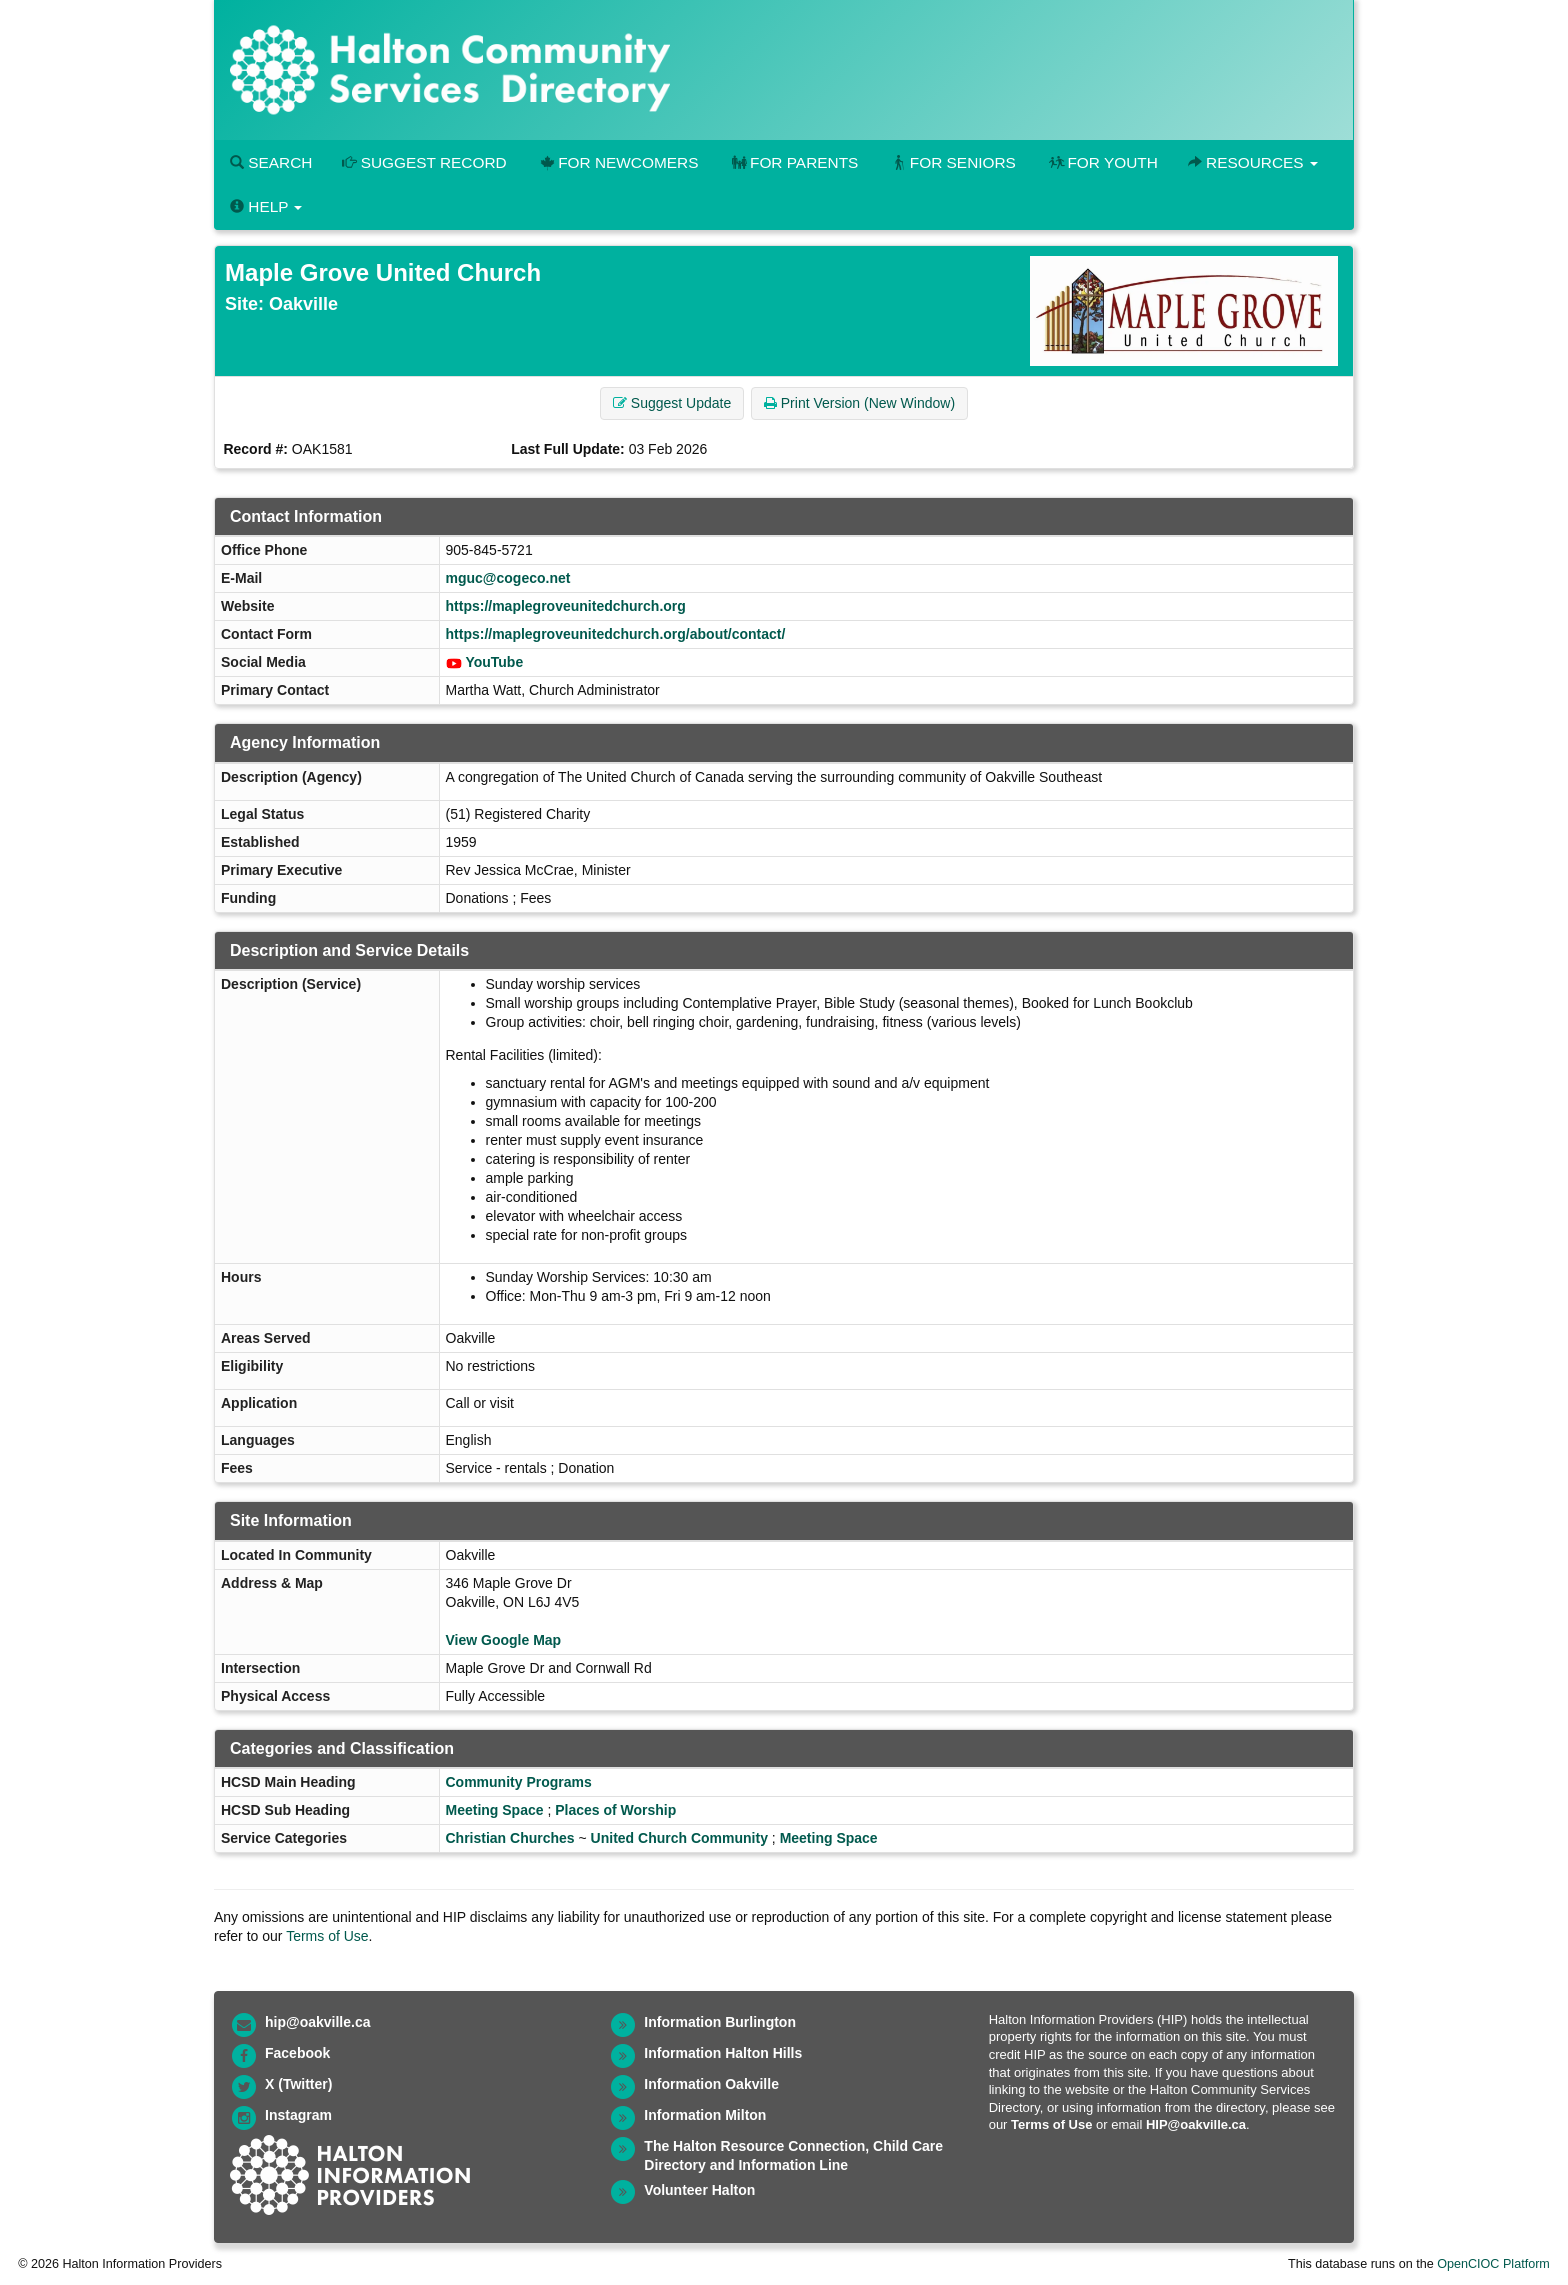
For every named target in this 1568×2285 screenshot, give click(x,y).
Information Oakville (711, 2084)
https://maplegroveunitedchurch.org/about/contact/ (616, 634)
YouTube (494, 662)
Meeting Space (495, 1810)
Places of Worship (615, 1810)
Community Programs (519, 1782)
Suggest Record (424, 162)
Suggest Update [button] (672, 403)
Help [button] (266, 206)
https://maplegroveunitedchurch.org (566, 606)
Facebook (297, 2053)
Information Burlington (720, 2022)
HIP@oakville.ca (1196, 2124)
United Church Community (679, 1838)
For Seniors (952, 162)
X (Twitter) (298, 2084)
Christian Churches (510, 1838)
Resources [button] (1253, 162)
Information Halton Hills (723, 2053)
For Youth (1102, 162)
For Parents (793, 162)
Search (271, 162)
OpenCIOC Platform (1493, 2264)
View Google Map (504, 1640)
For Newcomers (618, 162)
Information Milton (705, 2115)
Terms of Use (327, 1936)
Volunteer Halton (699, 2190)
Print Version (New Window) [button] (859, 403)
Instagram (298, 2115)
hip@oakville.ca (317, 2022)
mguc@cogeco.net (508, 578)
